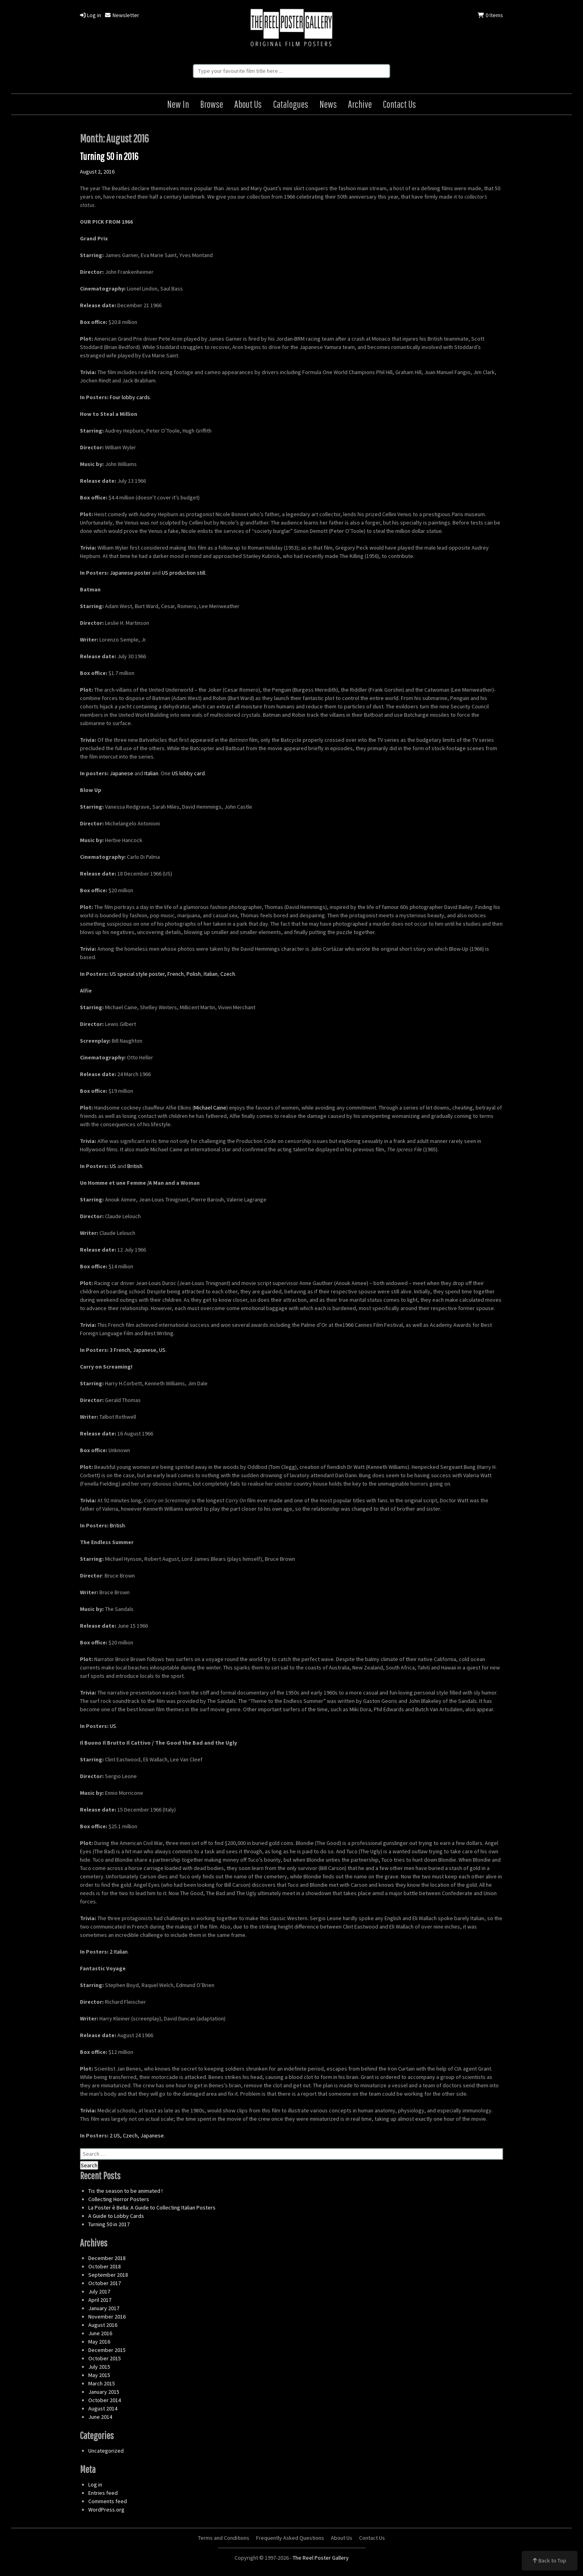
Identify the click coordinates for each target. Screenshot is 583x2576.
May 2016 (99, 2341)
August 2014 (102, 2408)
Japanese (121, 773)
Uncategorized (106, 2450)
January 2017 (103, 2308)
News (328, 104)
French (175, 973)
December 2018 (107, 2258)
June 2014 (100, 2416)
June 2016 (100, 2333)
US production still (183, 572)
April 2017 (99, 2299)
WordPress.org (106, 2509)
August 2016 (102, 2324)
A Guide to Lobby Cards (116, 2215)
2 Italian (119, 1951)
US (113, 1166)
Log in (90, 15)
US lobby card (188, 773)
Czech (227, 973)
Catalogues (290, 104)
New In (178, 104)
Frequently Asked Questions (290, 2537)
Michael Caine (210, 1107)
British (134, 1166)
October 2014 (104, 2400)
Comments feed (107, 2501)
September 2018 (108, 2274)
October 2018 (104, 2266)
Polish (194, 973)
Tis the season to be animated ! (125, 2190)
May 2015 (99, 2375)
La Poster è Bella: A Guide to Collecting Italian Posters (152, 2207)
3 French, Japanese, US (137, 1349)
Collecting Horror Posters (118, 2199)
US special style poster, (138, 973)
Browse (211, 104)
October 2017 (104, 2283)
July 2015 (99, 2366)
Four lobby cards (130, 397)
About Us (248, 104)
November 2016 (107, 2316)
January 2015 (103, 2391)
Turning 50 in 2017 (109, 2224)
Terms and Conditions (223, 2537)
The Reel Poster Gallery (291, 28)
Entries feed (103, 2492)
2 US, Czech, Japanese (137, 2135)
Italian (151, 773)
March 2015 (101, 2383)
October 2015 (104, 2358)
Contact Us (399, 104)
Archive (360, 104)
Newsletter (122, 15)
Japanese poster (130, 572)
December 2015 (107, 2350)
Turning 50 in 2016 (109, 156)
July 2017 (99, 2291)
